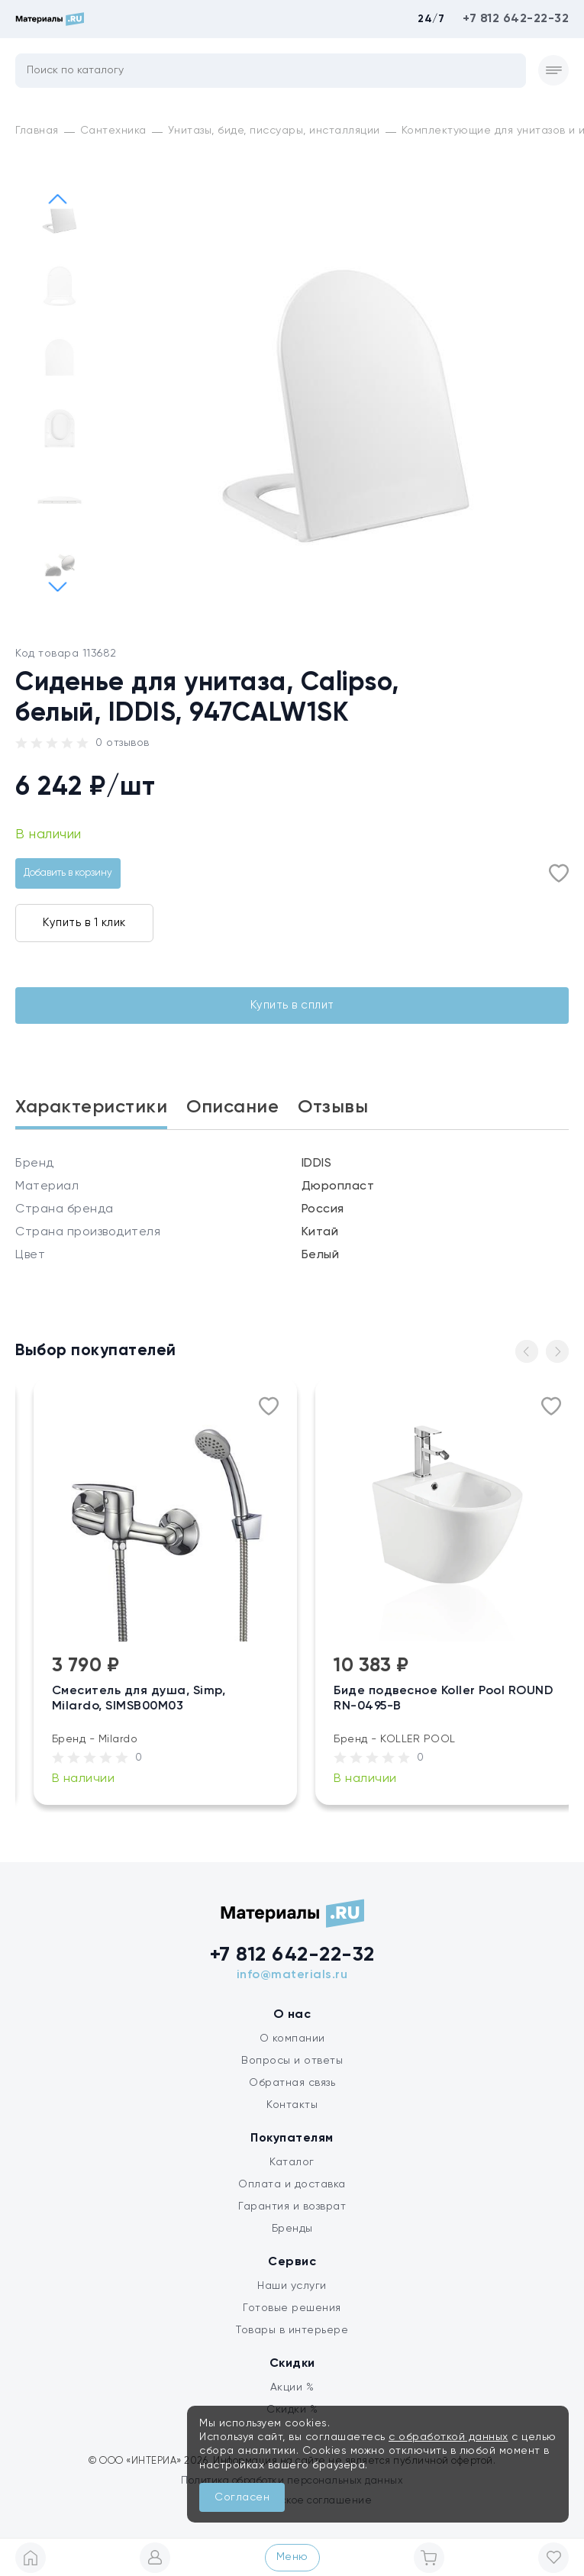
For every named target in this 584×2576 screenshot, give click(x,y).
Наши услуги (292, 2286)
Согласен (242, 2497)
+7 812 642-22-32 (516, 19)
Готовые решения (292, 2308)
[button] (57, 586)
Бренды (292, 2228)
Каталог (292, 2162)
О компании (292, 2038)
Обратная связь (292, 2082)
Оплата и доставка (292, 2184)
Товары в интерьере (292, 2330)
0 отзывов (122, 743)
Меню (292, 2557)
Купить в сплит (292, 1005)
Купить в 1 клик (84, 922)
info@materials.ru (292, 1975)
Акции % (292, 2387)
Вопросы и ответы (292, 2060)
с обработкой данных (448, 2437)
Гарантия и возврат (292, 2206)
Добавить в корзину (68, 873)
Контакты (292, 2105)
